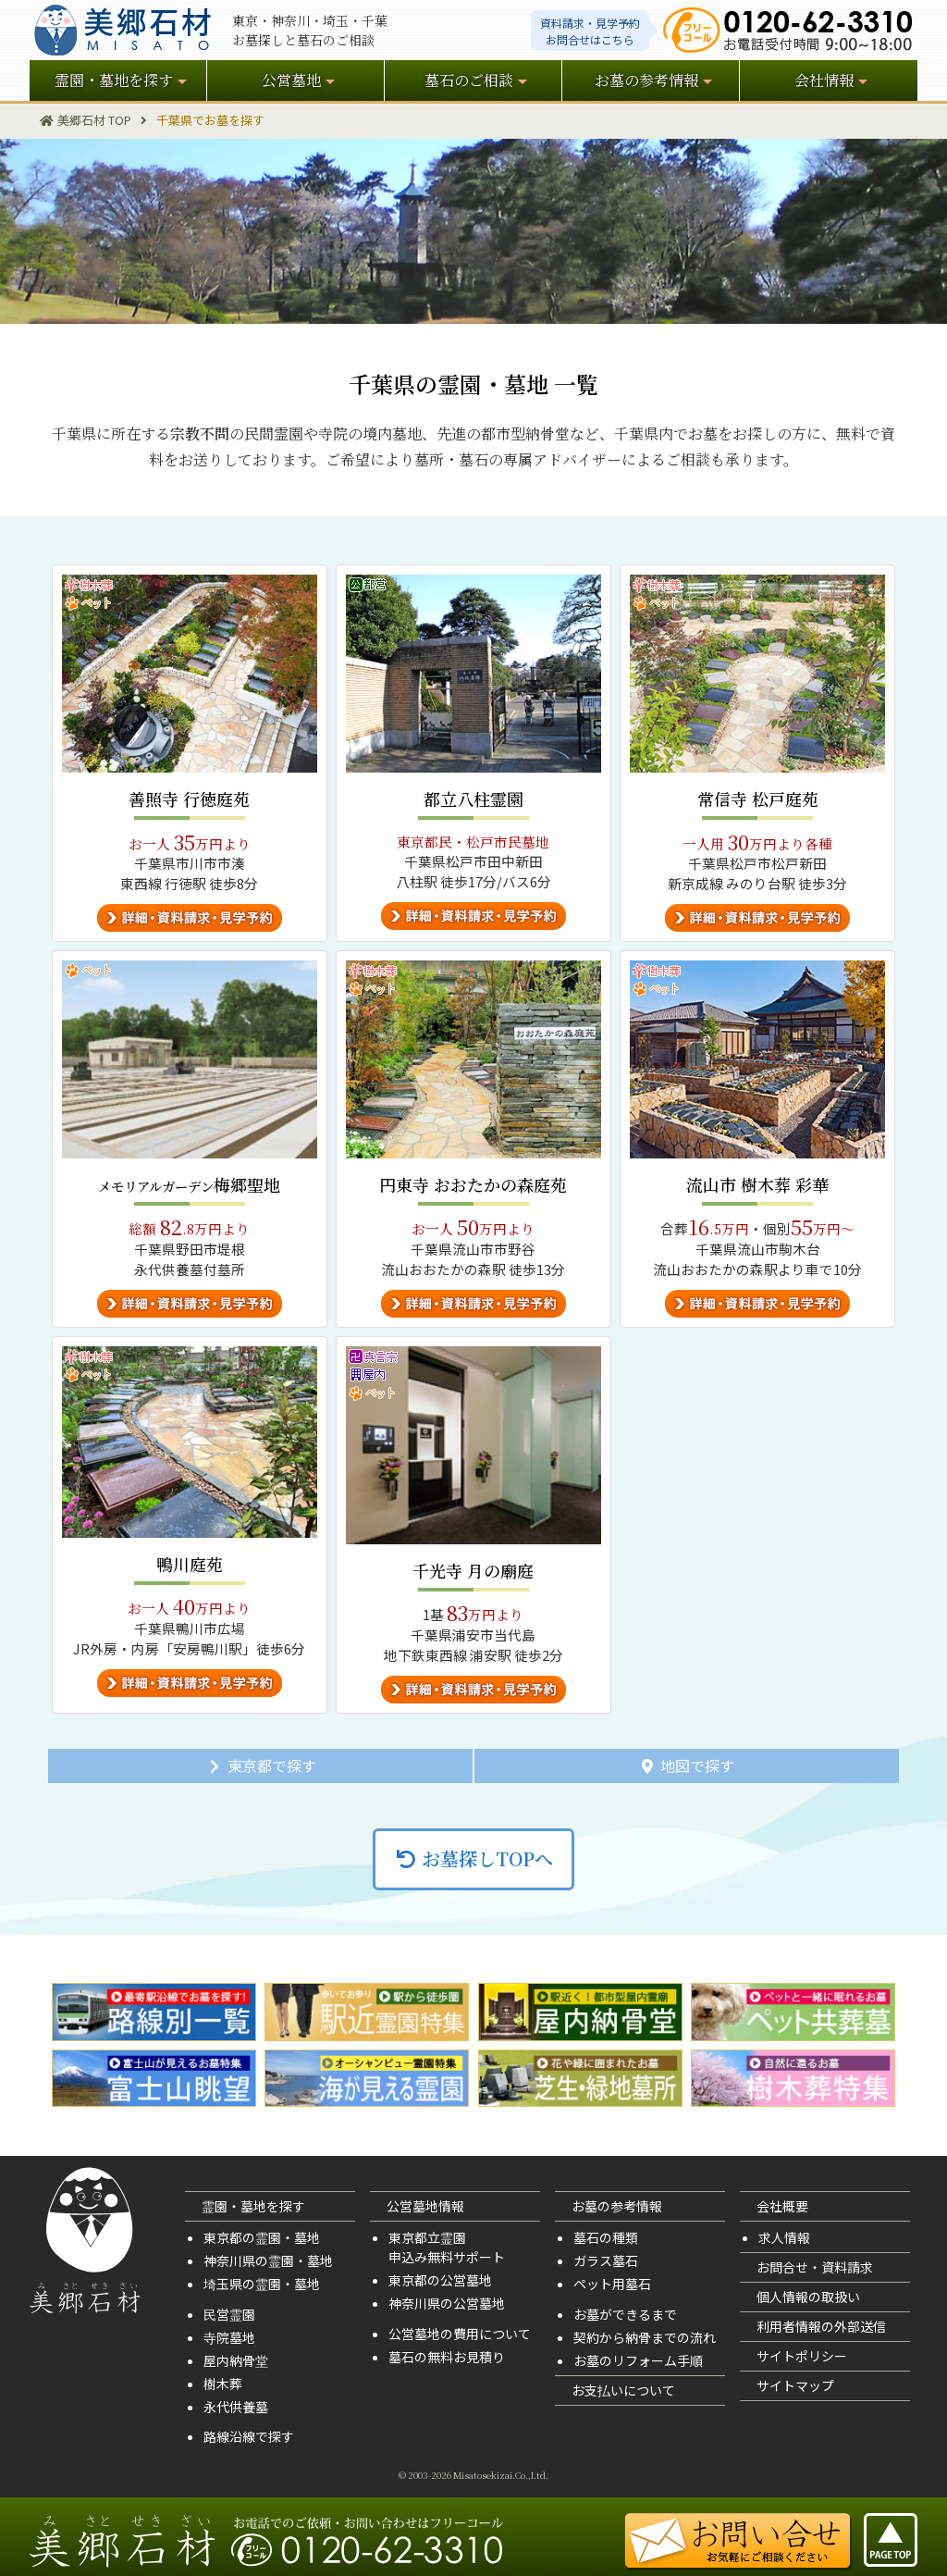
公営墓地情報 (425, 2206)
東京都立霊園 (427, 2237)
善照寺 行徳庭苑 (189, 798)
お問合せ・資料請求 (814, 2267)
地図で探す (686, 1765)
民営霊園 (229, 2314)
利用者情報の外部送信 (821, 2326)
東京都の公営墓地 (440, 2280)
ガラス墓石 (605, 2260)
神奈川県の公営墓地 (446, 2303)
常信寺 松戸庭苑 (757, 798)
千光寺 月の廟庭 (473, 1570)
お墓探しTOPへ (473, 1858)
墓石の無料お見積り (446, 2356)
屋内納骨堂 (235, 2360)
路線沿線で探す (248, 2436)
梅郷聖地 (189, 1184)
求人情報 (784, 2237)
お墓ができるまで (625, 2314)
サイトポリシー (801, 2356)
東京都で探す (260, 1765)
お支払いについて (623, 2390)
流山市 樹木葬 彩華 (757, 1184)
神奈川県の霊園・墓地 (268, 2260)
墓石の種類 (605, 2237)
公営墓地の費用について (459, 2333)
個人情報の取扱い (808, 2296)
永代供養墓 (235, 2406)
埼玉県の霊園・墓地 (261, 2283)
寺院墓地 (229, 2337)
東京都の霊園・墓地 (261, 2237)
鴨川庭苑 (189, 1564)
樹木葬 (222, 2383)
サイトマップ (795, 2385)
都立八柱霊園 (473, 798)
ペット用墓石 (612, 2283)
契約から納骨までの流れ (644, 2337)
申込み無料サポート (446, 2257)
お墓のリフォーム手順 (638, 2360)
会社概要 (782, 2206)
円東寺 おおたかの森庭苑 (473, 1184)
